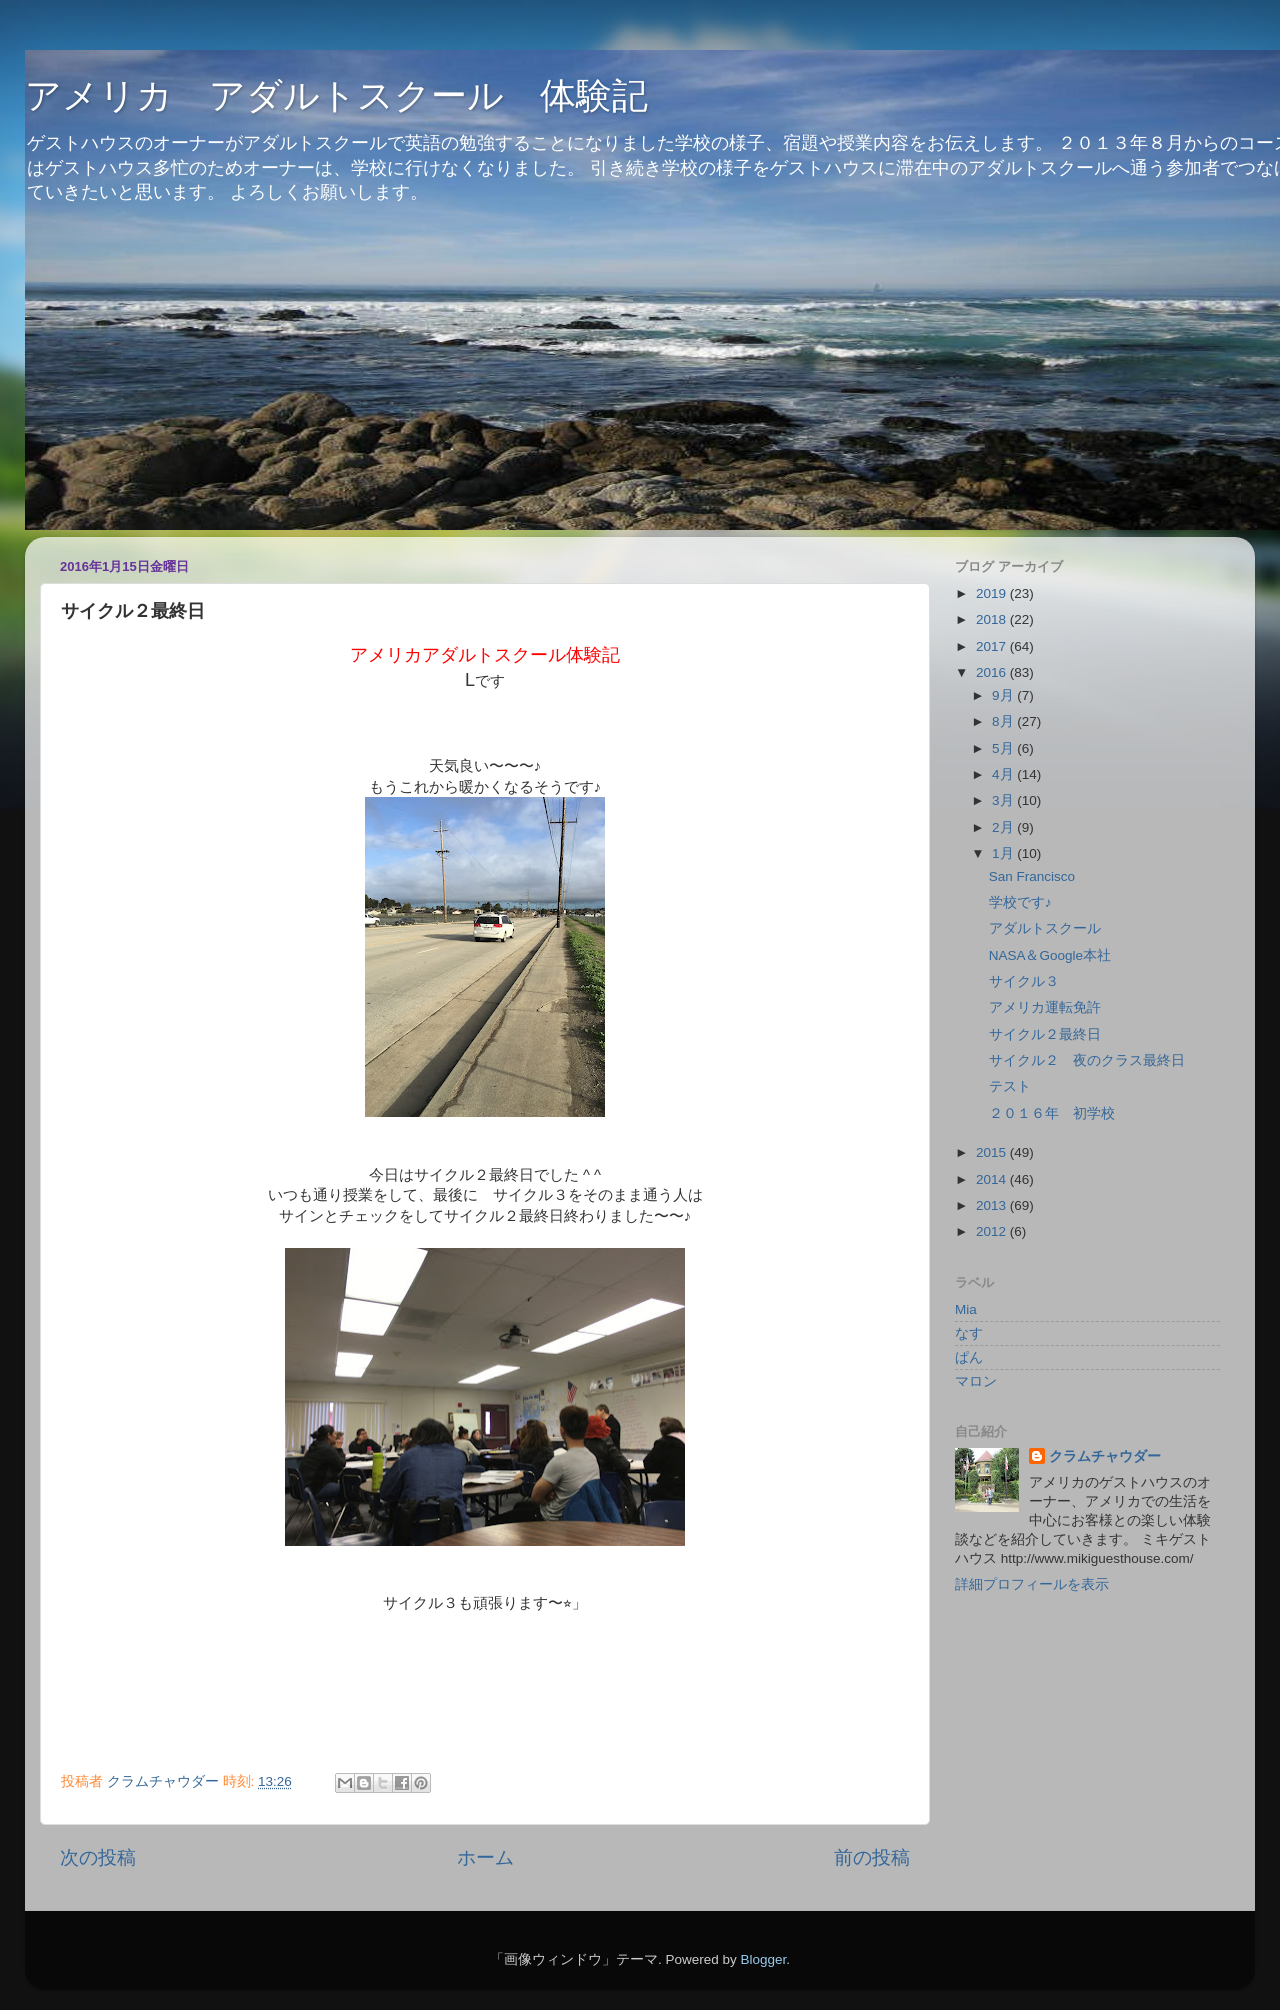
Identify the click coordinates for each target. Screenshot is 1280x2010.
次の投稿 (98, 1857)
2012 (993, 1231)
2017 (993, 646)
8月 (1004, 721)
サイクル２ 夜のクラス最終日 (1087, 1060)
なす (969, 1333)
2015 (993, 1152)
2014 (993, 1179)
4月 (1004, 774)
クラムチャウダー (1105, 1456)
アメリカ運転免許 (1045, 1007)
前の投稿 (872, 1857)
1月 (1004, 853)
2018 (993, 619)
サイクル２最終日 (1045, 1034)
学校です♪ (1020, 902)
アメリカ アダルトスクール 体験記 (336, 95)
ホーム (485, 1857)
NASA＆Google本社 (1050, 955)
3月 (1004, 800)
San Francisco (1032, 876)
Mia (966, 1309)
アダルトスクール (1045, 928)
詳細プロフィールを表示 (1032, 1584)
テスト (1010, 1086)
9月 (1004, 695)
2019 (993, 593)
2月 (1004, 827)
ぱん (969, 1357)
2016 (993, 672)
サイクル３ (1024, 981)
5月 (1004, 748)
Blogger (763, 1959)
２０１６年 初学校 (1052, 1113)
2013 (993, 1205)
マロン (976, 1381)
